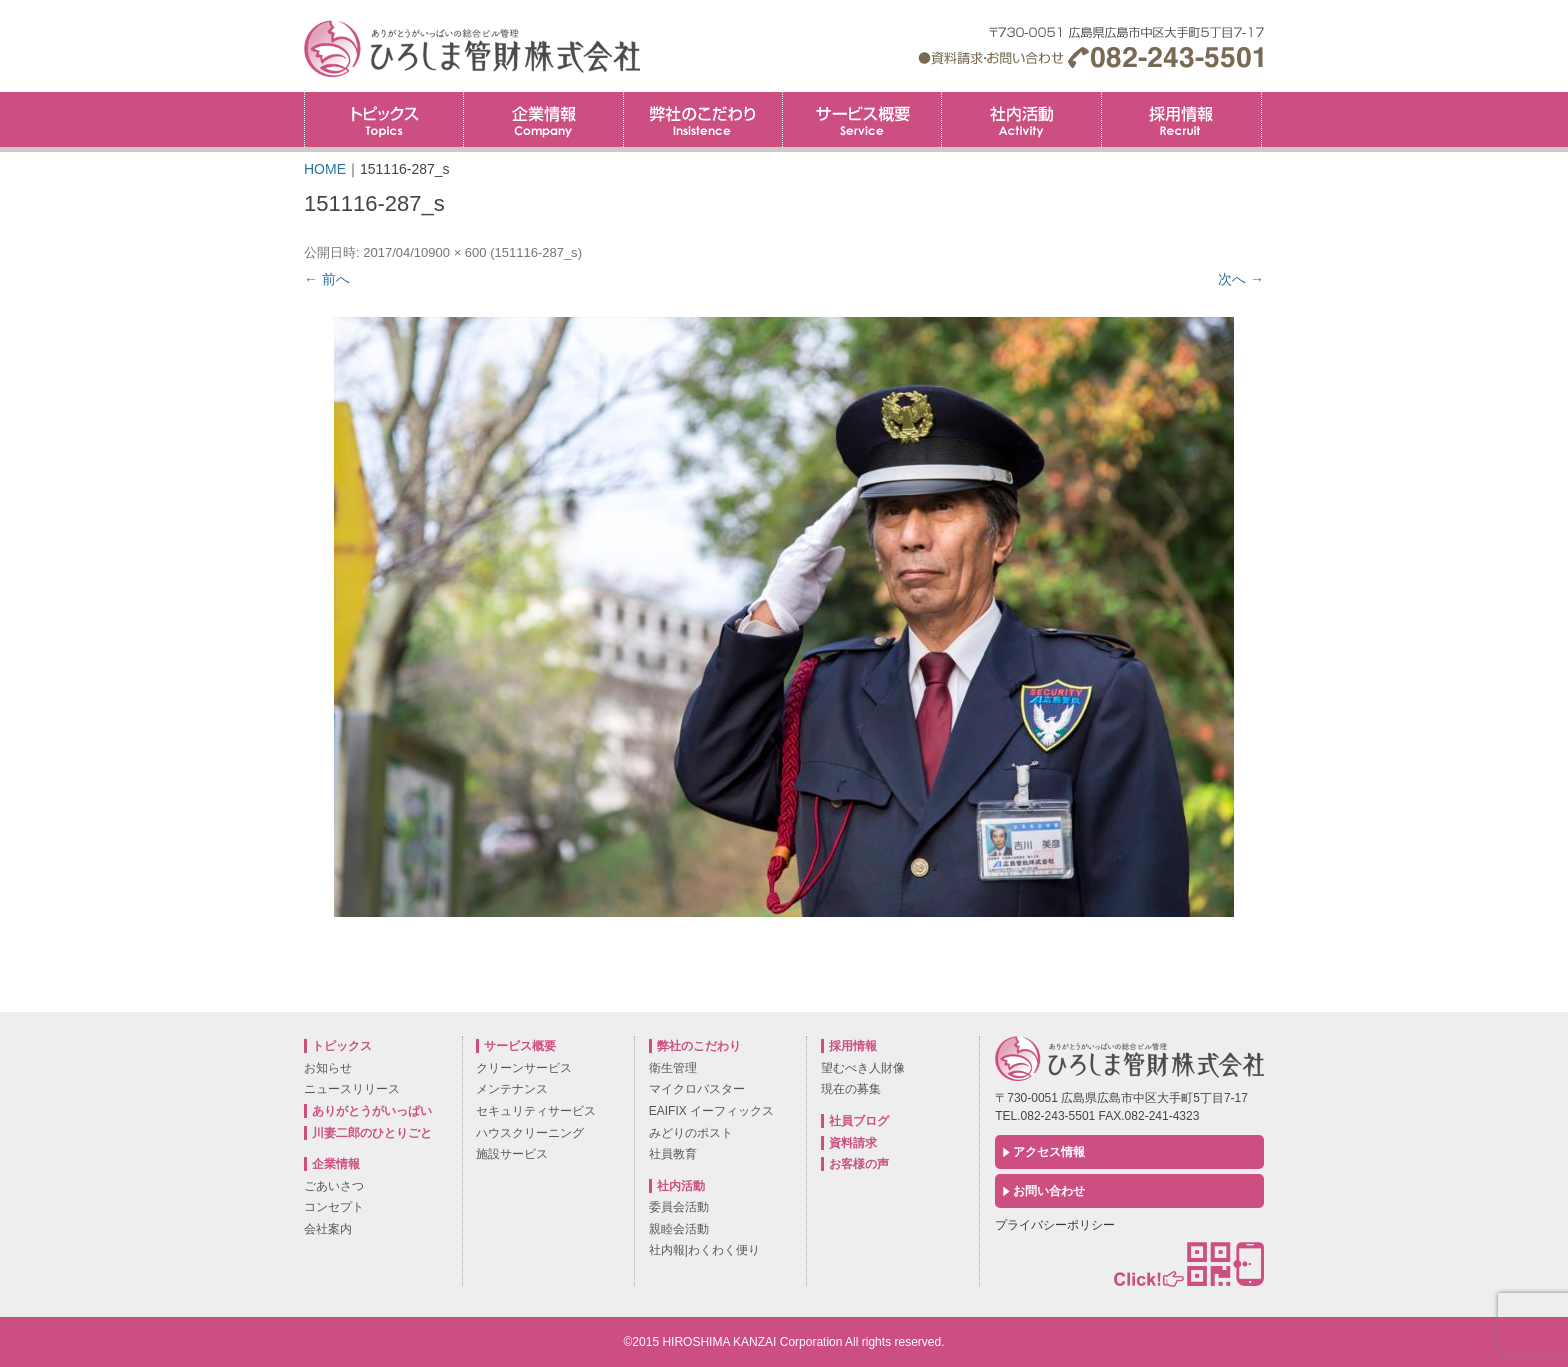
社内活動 (1021, 119)
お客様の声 (859, 1164)
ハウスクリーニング (530, 1133)
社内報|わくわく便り (704, 1250)
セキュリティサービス (536, 1111)
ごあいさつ (334, 1186)
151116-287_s (535, 252)
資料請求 (853, 1143)
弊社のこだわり (703, 119)
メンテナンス (512, 1089)
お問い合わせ (1049, 1191)
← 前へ (327, 279)
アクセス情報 (1049, 1152)
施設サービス (512, 1154)
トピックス (384, 119)
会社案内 (328, 1229)
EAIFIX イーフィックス (711, 1111)
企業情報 (543, 119)
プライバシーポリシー (1055, 1225)
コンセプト (334, 1207)
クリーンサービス (524, 1068)
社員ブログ (859, 1121)
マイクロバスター (697, 1089)
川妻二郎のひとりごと (372, 1133)
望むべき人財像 (863, 1068)
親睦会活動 (679, 1229)
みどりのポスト (691, 1133)
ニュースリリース (352, 1089)
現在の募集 (851, 1089)
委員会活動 (679, 1207)
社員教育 (673, 1154)
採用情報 (1261, 98)
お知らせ (328, 1068)
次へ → (1241, 279)
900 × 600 (457, 252)
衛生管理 (673, 1068)
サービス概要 (862, 119)
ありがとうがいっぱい (372, 1111)
